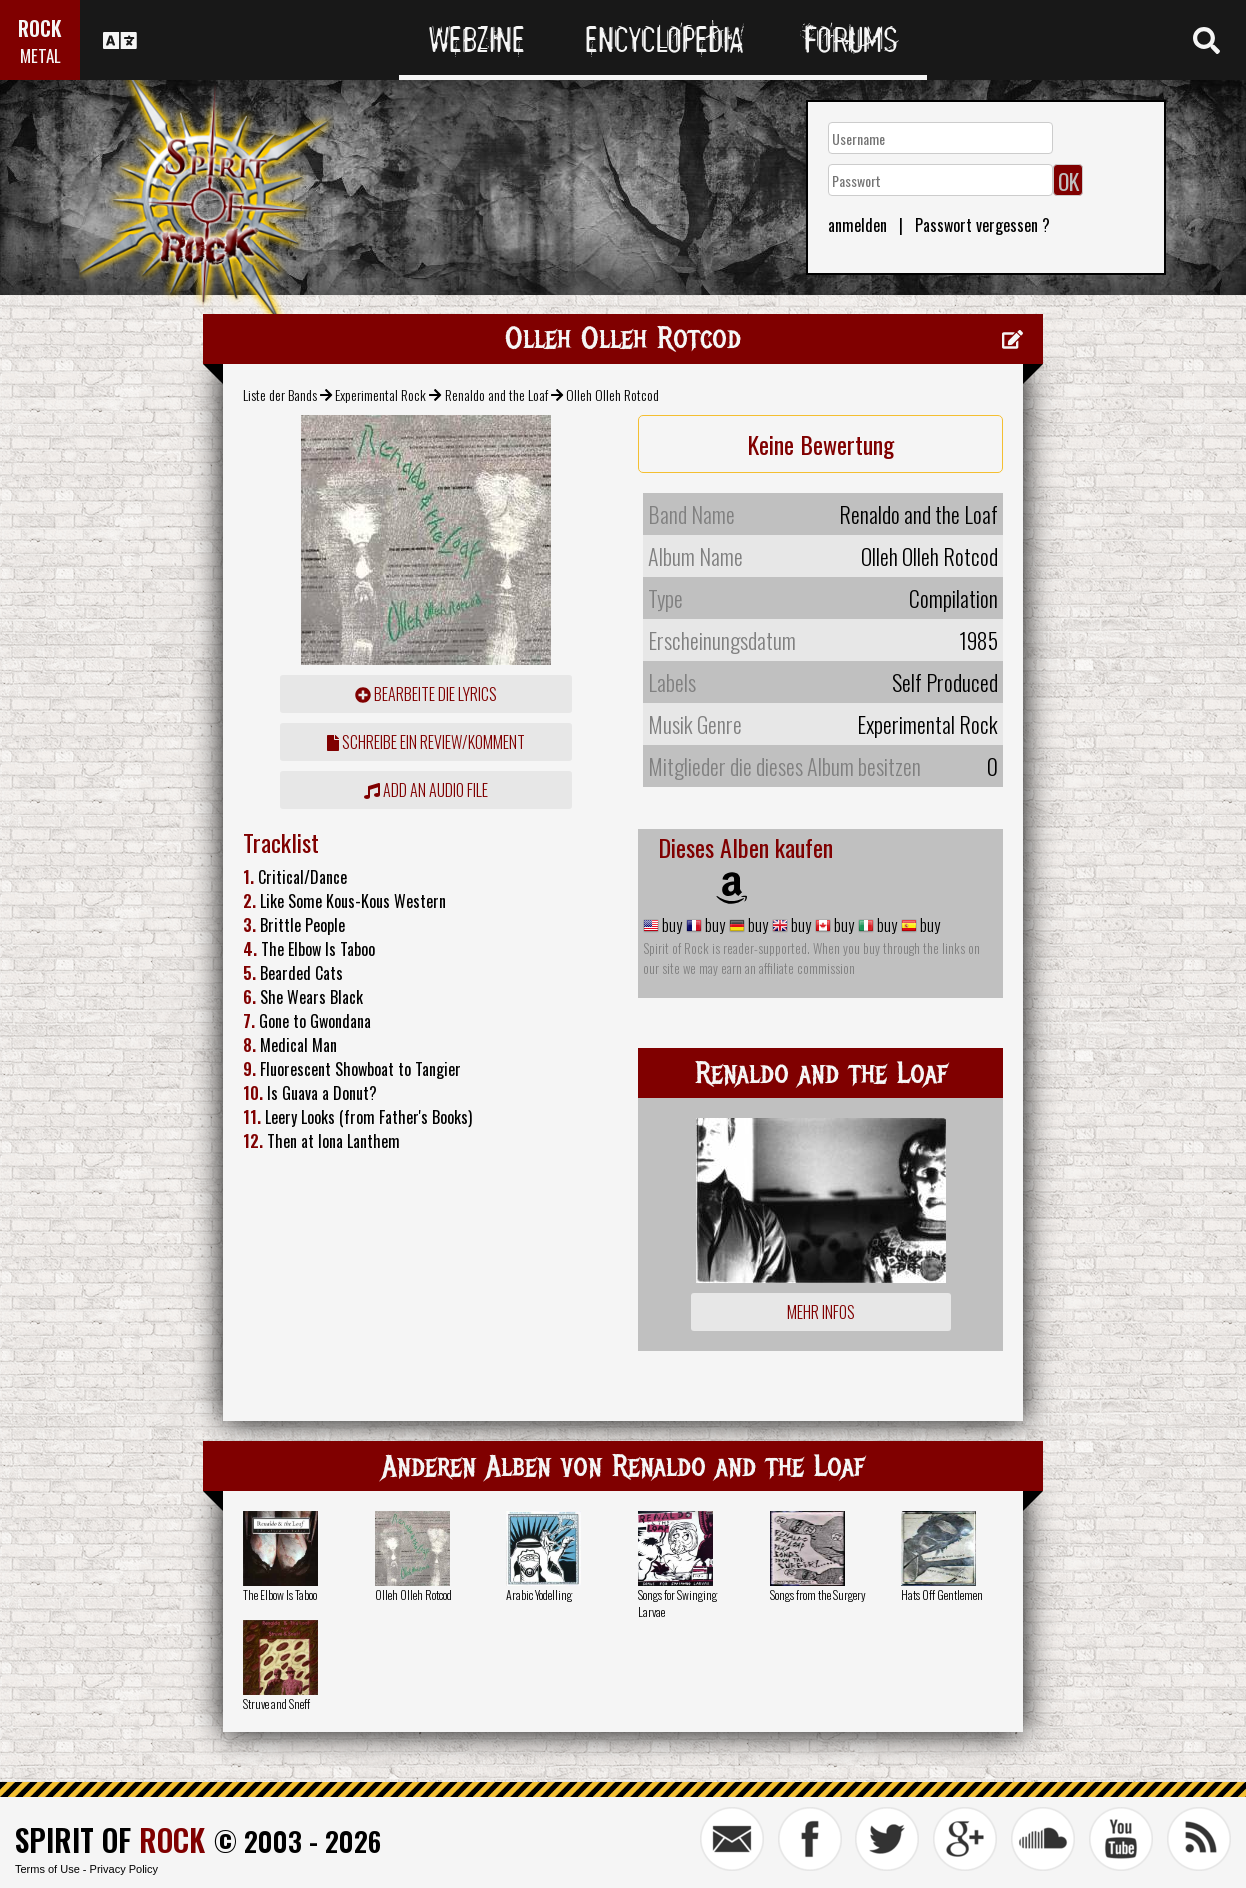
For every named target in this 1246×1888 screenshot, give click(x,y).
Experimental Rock (380, 394)
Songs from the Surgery (818, 1594)
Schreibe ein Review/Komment (426, 742)
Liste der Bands (280, 394)
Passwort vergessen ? (982, 225)
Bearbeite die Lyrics (426, 694)
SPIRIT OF (110, 1839)
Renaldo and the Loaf (496, 394)
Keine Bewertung (820, 444)
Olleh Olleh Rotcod (413, 1594)
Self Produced (945, 682)
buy (670, 925)
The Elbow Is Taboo (280, 1594)
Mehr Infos (821, 1312)
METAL (40, 55)
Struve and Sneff (276, 1703)
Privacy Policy (124, 1869)
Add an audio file (426, 790)
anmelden (857, 225)
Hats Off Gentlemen (942, 1594)
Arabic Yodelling (539, 1594)
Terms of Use (47, 1869)
